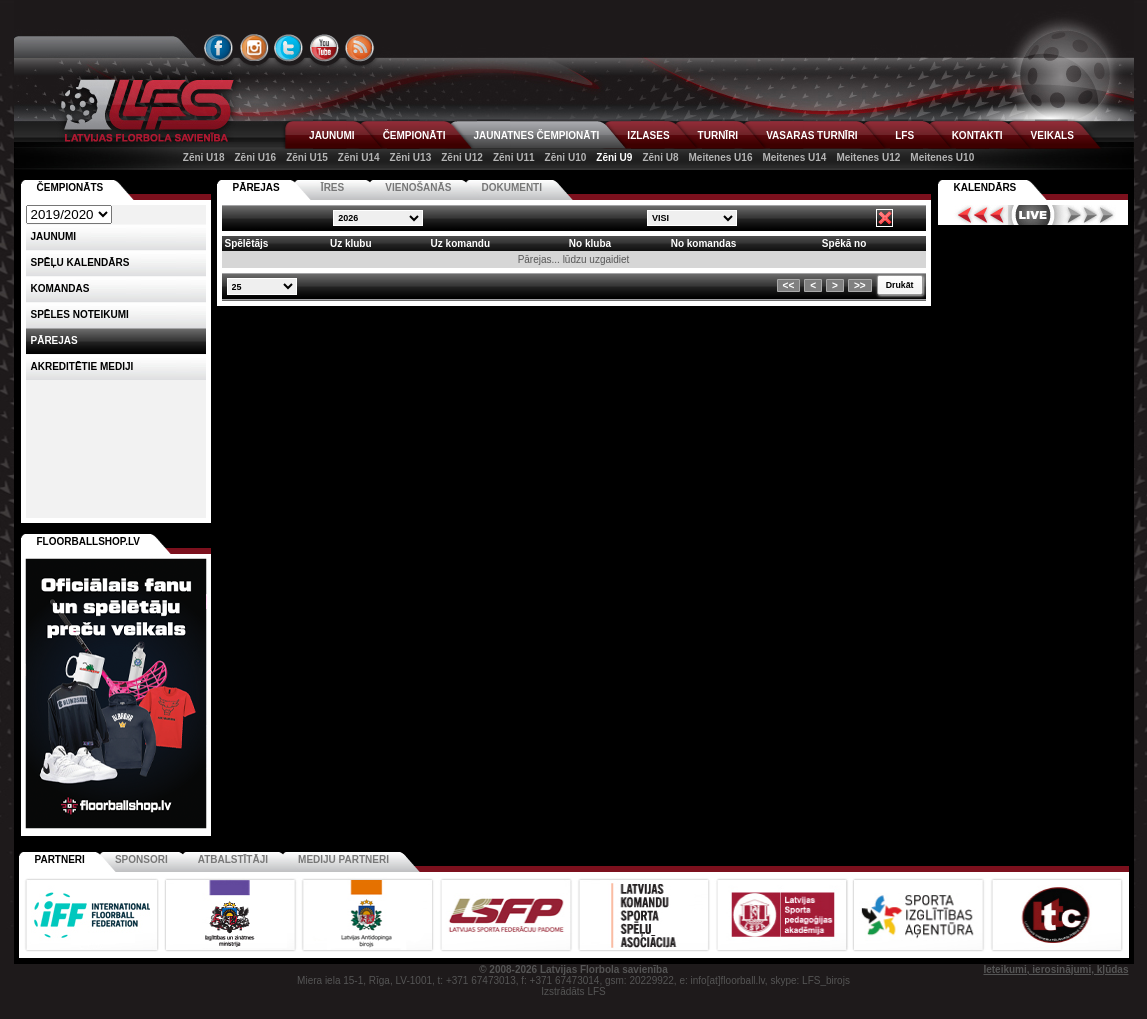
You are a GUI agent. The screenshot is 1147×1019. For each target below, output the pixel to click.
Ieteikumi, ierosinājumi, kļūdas (1055, 969)
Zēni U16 (255, 157)
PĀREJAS (256, 187)
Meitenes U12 (868, 157)
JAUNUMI (332, 135)
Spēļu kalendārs (80, 262)
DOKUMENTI (511, 187)
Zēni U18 (204, 157)
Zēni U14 (359, 157)
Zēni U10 (566, 157)
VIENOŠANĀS (418, 187)
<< (789, 285)
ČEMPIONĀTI (414, 135)
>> (860, 285)
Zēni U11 (514, 157)
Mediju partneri (343, 859)
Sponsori (141, 859)
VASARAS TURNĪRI (811, 135)
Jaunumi (54, 236)
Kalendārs (985, 187)
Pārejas (54, 340)
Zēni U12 (462, 157)
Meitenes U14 (794, 157)
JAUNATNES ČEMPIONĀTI (536, 135)
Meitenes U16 (721, 157)
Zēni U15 (307, 157)
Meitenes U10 (942, 157)
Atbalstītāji (233, 859)
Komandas (60, 288)
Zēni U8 (660, 157)
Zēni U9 (614, 157)
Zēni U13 (411, 157)
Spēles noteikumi (80, 314)
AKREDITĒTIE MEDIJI (82, 366)
